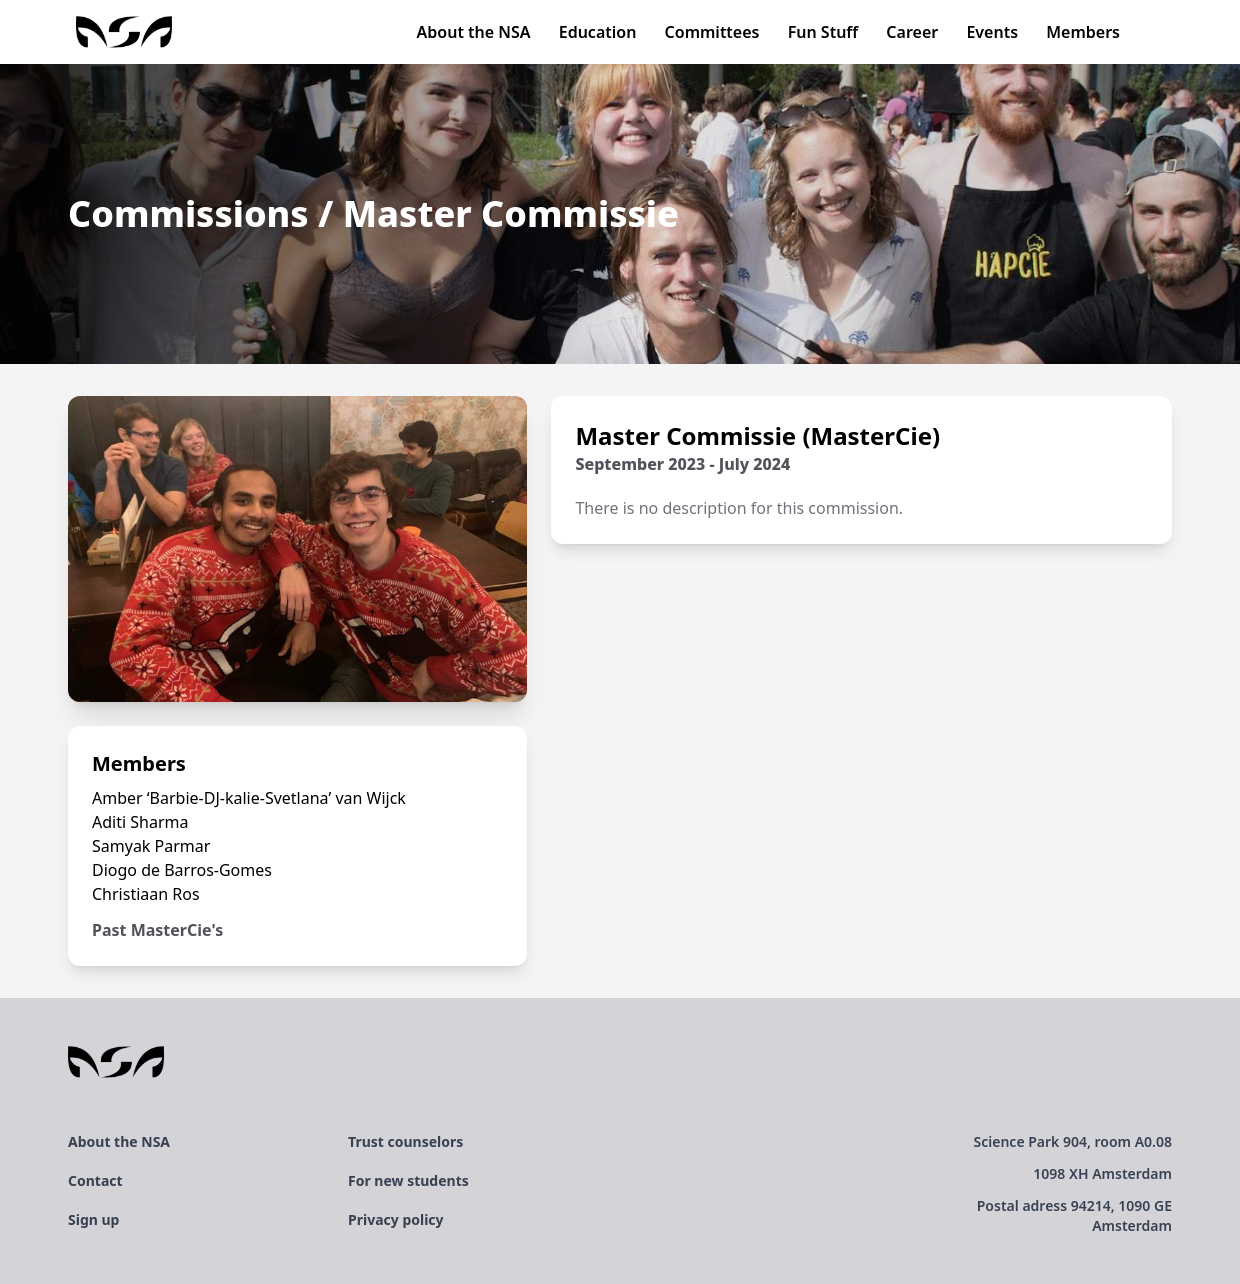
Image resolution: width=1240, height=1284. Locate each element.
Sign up (93, 1219)
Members (1083, 32)
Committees (712, 32)
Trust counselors (405, 1141)
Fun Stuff (823, 32)
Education (598, 32)
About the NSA (474, 32)
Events (992, 32)
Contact (95, 1180)
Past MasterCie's (157, 930)
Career (912, 32)
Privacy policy (396, 1219)
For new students (408, 1180)
